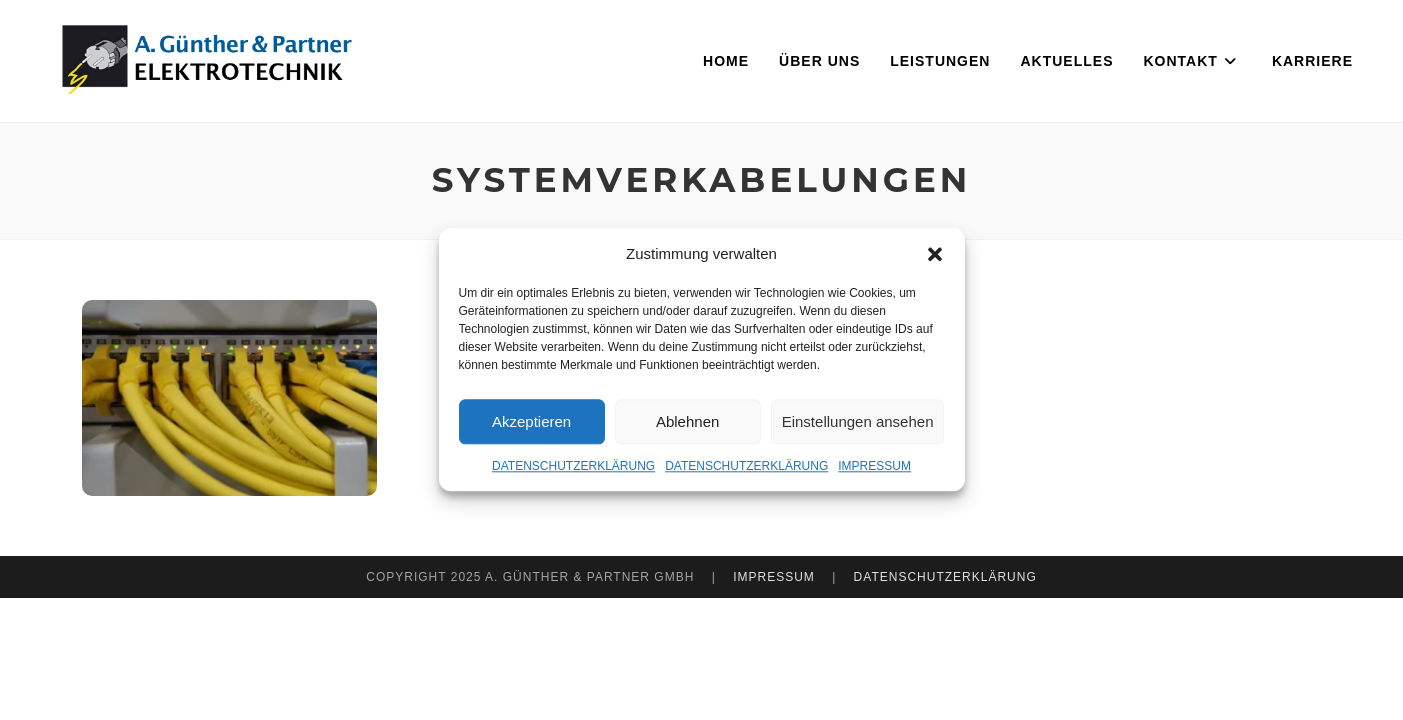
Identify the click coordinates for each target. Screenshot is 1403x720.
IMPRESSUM (874, 466)
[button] (935, 254)
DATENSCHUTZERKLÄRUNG (573, 466)
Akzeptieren (531, 421)
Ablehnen (687, 421)
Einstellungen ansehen (858, 421)
